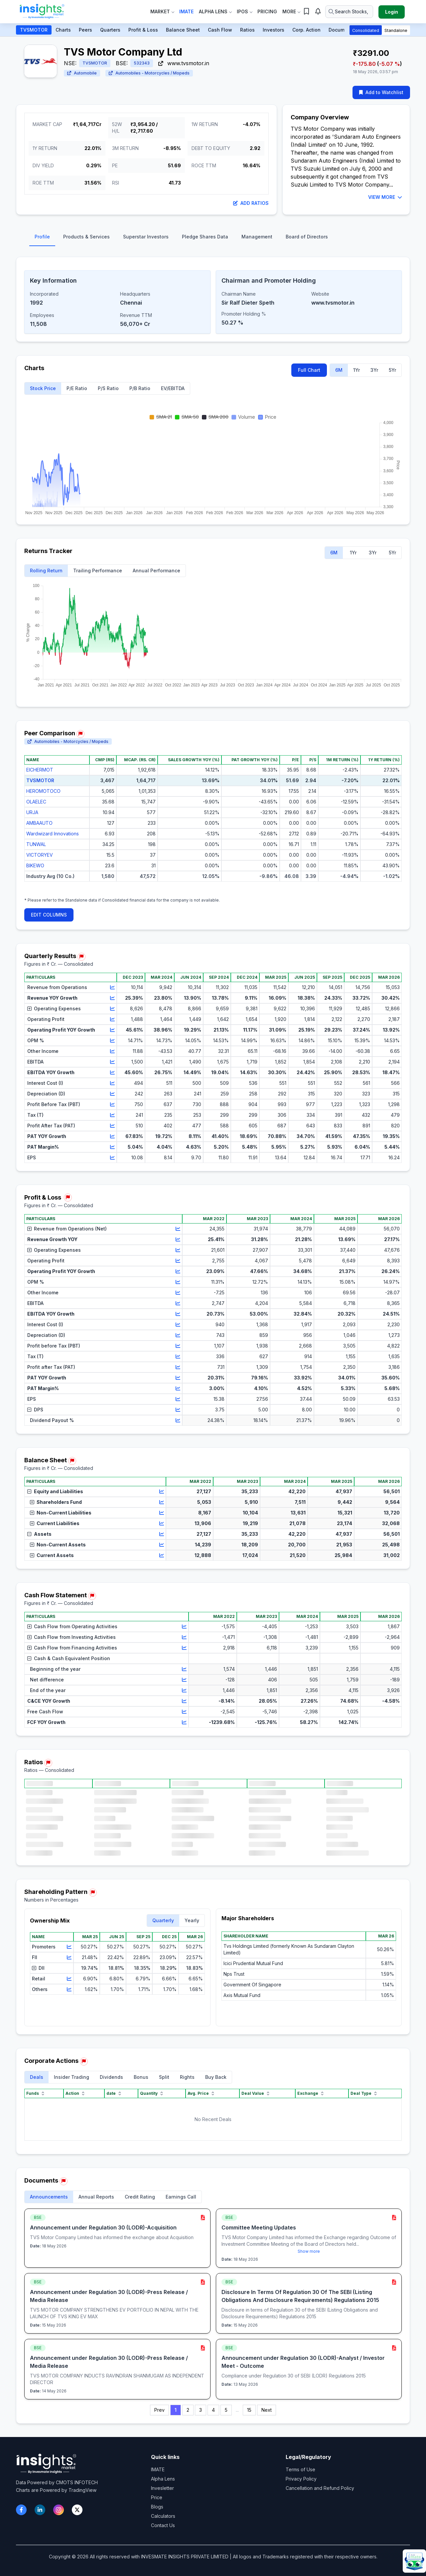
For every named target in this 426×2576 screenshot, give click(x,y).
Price (156, 2497)
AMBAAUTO (39, 823)
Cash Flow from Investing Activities (71, 1637)
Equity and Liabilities (55, 1491)
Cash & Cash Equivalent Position (68, 1658)
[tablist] (213, 238)
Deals (36, 2077)
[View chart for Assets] (161, 1534)
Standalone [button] (395, 30)
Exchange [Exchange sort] (311, 2093)
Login (391, 12)
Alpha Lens (215, 11)
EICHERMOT (39, 770)
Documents (342, 30)
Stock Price (43, 388)
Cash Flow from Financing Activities (72, 1647)
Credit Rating (140, 2197)
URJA (32, 812)
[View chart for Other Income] (112, 1051)
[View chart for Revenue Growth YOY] (178, 1239)
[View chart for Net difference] (184, 1679)
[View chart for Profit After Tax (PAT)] (112, 1125)
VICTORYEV (39, 855)
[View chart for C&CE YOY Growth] (184, 1701)
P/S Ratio (108, 388)
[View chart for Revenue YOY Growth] (112, 998)
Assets (39, 1534)
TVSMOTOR (34, 30)
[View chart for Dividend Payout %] (178, 1420)
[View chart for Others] (69, 1989)
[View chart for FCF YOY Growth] (184, 1722)
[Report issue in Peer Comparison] (80, 734)
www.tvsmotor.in (183, 63)
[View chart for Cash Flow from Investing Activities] (184, 1637)
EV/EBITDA (173, 388)
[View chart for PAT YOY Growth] (112, 1136)
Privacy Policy (301, 2479)
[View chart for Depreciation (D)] (112, 1093)
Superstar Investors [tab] (146, 236)
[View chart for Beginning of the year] (184, 1669)
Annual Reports (96, 2197)
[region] (213, 824)
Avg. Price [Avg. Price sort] (201, 2093)
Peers (85, 30)
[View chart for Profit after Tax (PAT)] (178, 1367)
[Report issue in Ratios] (48, 1763)
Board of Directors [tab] (307, 236)
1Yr (356, 370)
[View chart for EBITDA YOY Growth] (112, 1072)
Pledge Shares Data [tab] (205, 236)
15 (249, 2410)
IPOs (244, 11)
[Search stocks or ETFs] (349, 11)
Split (164, 2077)
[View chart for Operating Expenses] (112, 1008)
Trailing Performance (97, 570)
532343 (142, 63)
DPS (35, 1409)
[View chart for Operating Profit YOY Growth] (112, 1030)
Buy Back (215, 2077)
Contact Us (163, 2525)
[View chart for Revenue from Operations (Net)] (178, 1228)
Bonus (141, 2077)
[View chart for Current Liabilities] (161, 1523)
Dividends (111, 2077)
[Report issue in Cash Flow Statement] (92, 1596)
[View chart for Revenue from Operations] (112, 987)
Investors (273, 30)
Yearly (192, 1920)
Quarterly (163, 1920)
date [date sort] (114, 2093)
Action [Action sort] (76, 2093)
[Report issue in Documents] (64, 2181)
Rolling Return (46, 570)
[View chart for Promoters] (69, 1946)
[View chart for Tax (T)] (112, 1115)
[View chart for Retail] (69, 1978)
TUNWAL (36, 844)
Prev (159, 2410)
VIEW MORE (385, 197)
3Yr (374, 370)
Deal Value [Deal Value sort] (256, 2093)
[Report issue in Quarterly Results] (81, 957)
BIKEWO (35, 865)
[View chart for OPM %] (112, 1040)
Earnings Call (181, 2197)
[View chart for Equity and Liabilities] (161, 1491)
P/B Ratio (139, 388)
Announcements (49, 2197)
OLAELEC (36, 801)
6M (339, 370)
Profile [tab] (42, 236)
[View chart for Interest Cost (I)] (112, 1083)
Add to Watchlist (381, 92)
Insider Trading (71, 2077)
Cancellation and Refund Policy (320, 2488)
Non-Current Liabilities (60, 1512)
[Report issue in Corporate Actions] (84, 2062)
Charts (63, 30)
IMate (186, 11)
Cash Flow (220, 30)
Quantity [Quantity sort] (152, 2093)
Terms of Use (300, 2469)
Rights (187, 2077)
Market (162, 11)
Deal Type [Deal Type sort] (364, 2093)
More (291, 11)
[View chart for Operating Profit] (112, 1019)
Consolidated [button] (365, 30)
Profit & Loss (143, 30)
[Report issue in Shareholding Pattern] (93, 1893)
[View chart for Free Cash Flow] (184, 1711)
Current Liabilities (54, 1523)
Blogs (157, 2506)
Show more (309, 2251)
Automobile (82, 73)
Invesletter (162, 2488)
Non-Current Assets (58, 1544)
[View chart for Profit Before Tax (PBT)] (112, 1104)
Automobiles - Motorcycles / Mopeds (149, 73)
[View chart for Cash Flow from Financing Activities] (184, 1648)
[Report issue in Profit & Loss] (68, 1198)
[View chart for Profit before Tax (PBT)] (178, 1346)
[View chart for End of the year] (184, 1690)
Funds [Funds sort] (36, 2093)
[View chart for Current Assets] (161, 1555)
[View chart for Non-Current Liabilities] (161, 1512)
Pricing (267, 11)
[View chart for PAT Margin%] (112, 1147)
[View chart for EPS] (112, 1157)
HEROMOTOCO (43, 791)
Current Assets (52, 1555)
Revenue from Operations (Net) (67, 1228)
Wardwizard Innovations (52, 833)
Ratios (247, 30)
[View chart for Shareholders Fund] (161, 1502)
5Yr (392, 370)
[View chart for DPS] (178, 1409)
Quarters (110, 30)
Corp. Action (306, 30)
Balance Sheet (183, 30)
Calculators (163, 2516)
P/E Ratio (77, 388)
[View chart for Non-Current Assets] (161, 1544)
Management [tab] (256, 236)
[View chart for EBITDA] (112, 1062)
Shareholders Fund (56, 1502)
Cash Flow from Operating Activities (72, 1626)
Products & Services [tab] (86, 236)
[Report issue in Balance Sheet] (72, 1461)
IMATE (158, 2469)
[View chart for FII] (69, 1957)
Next (266, 2410)
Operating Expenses (54, 1008)
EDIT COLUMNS (49, 915)
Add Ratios (251, 203)
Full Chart (309, 370)
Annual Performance (156, 570)
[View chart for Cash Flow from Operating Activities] (184, 1626)
